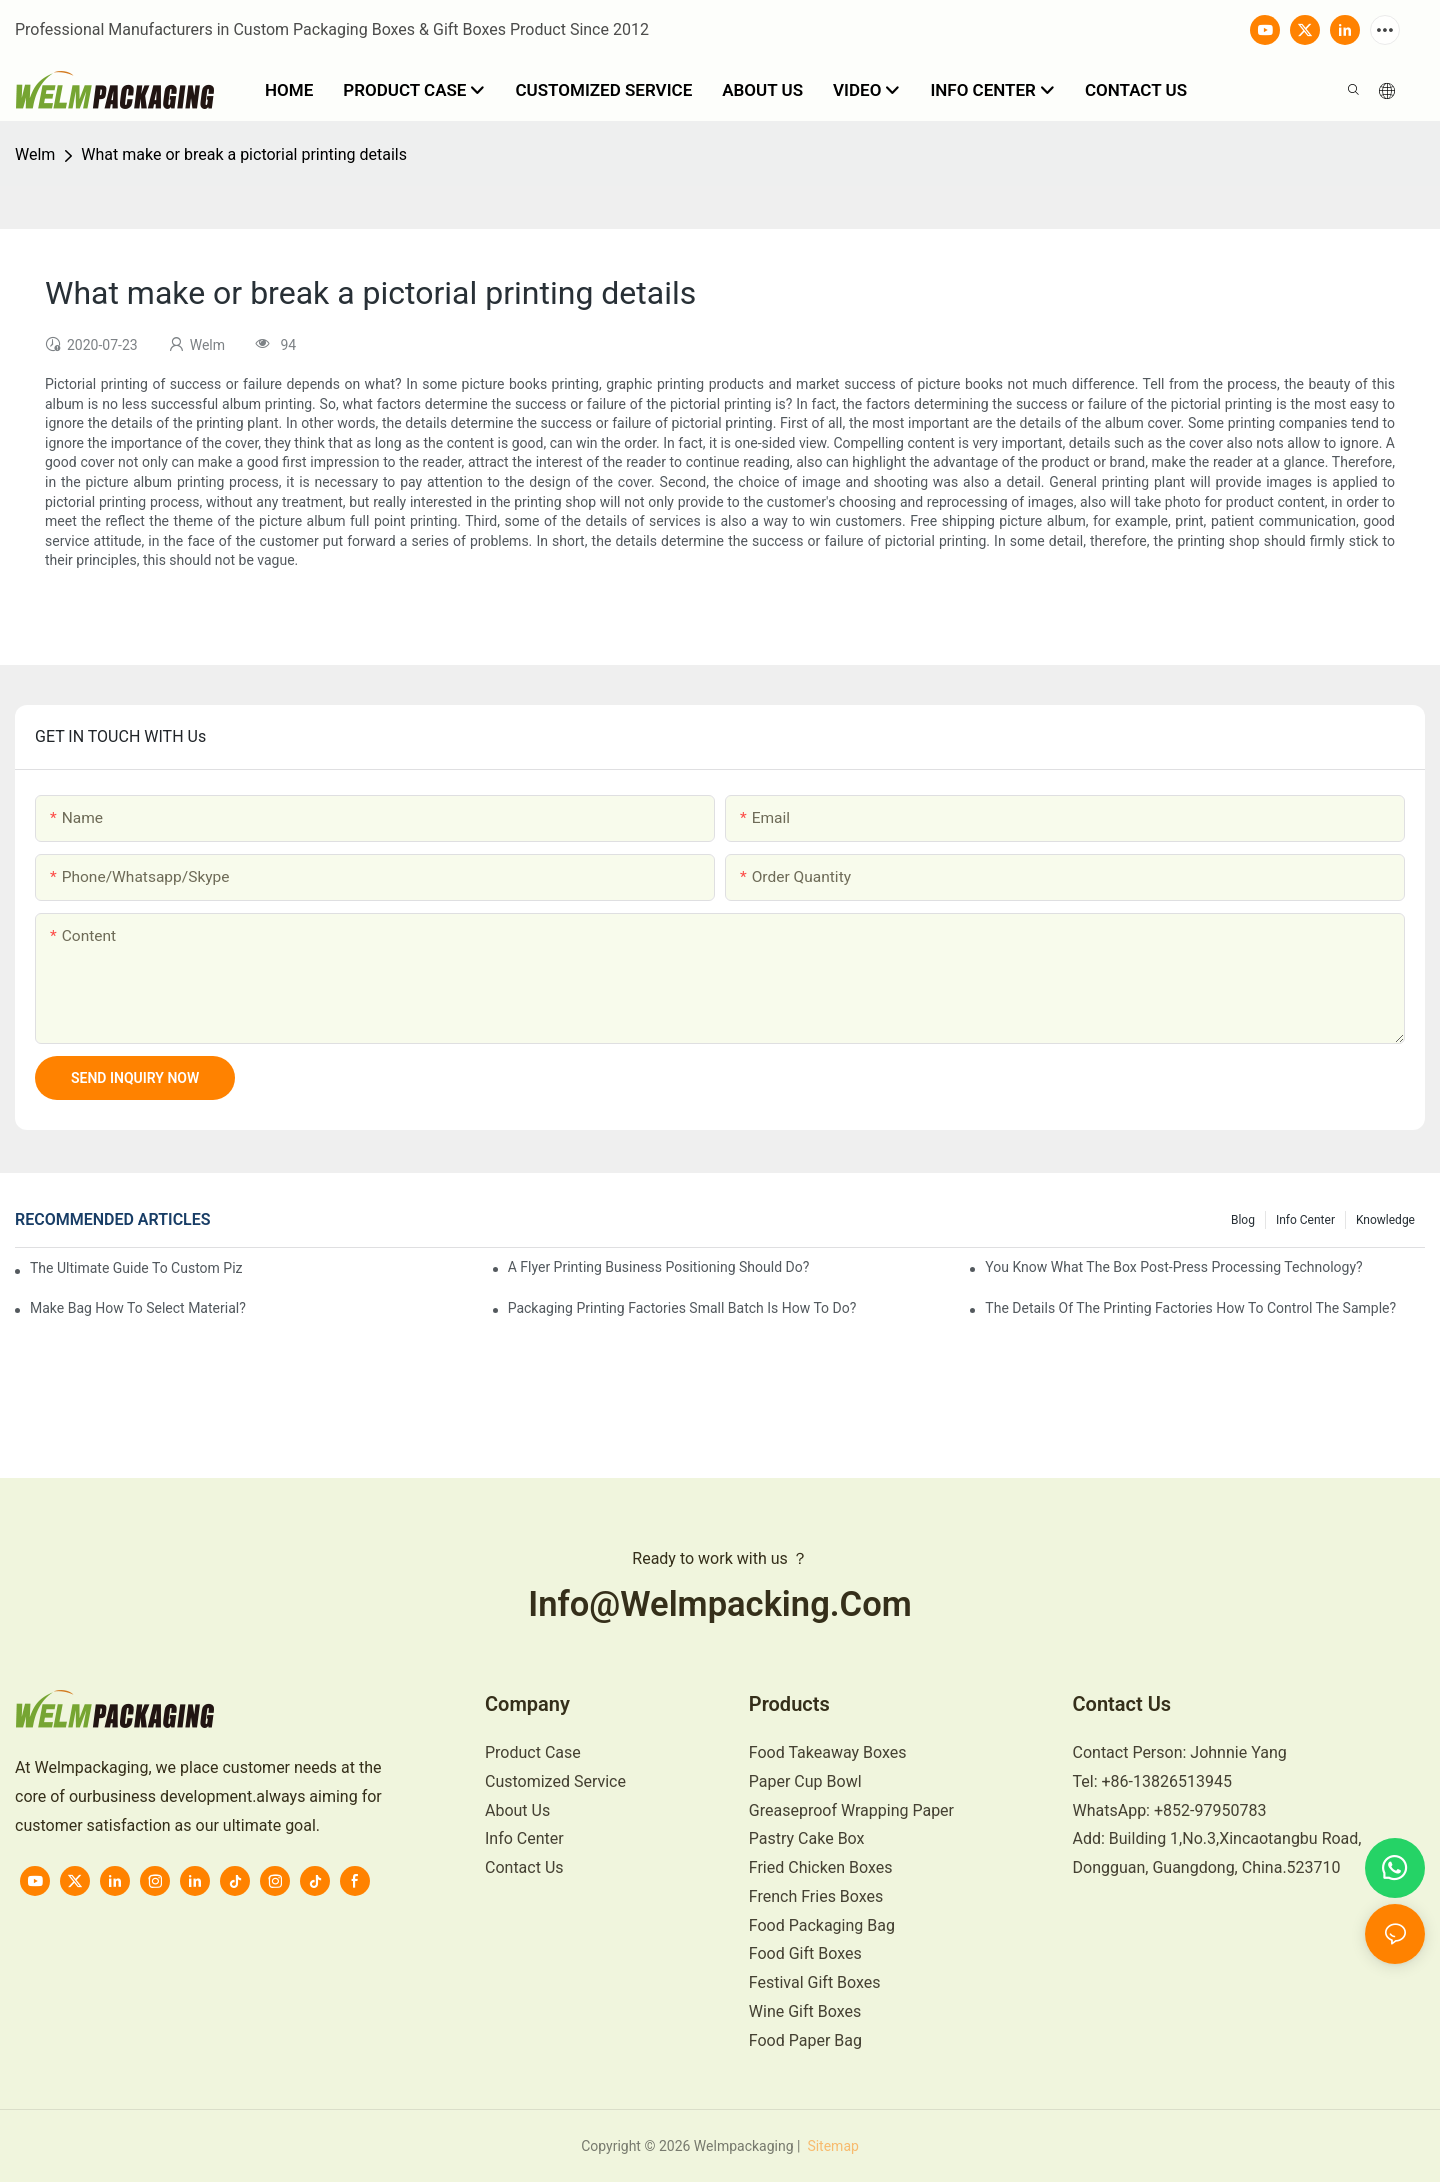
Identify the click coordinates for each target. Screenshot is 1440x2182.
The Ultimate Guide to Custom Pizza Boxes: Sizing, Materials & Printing (136, 1268)
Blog (1243, 1220)
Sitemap (831, 2146)
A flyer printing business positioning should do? (659, 1267)
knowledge (1385, 1220)
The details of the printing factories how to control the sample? (1190, 1308)
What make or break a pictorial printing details (244, 154)
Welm (35, 154)
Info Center (1305, 1220)
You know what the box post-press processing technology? (1173, 1267)
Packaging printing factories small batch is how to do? (682, 1308)
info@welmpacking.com (720, 1604)
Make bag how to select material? (138, 1308)
